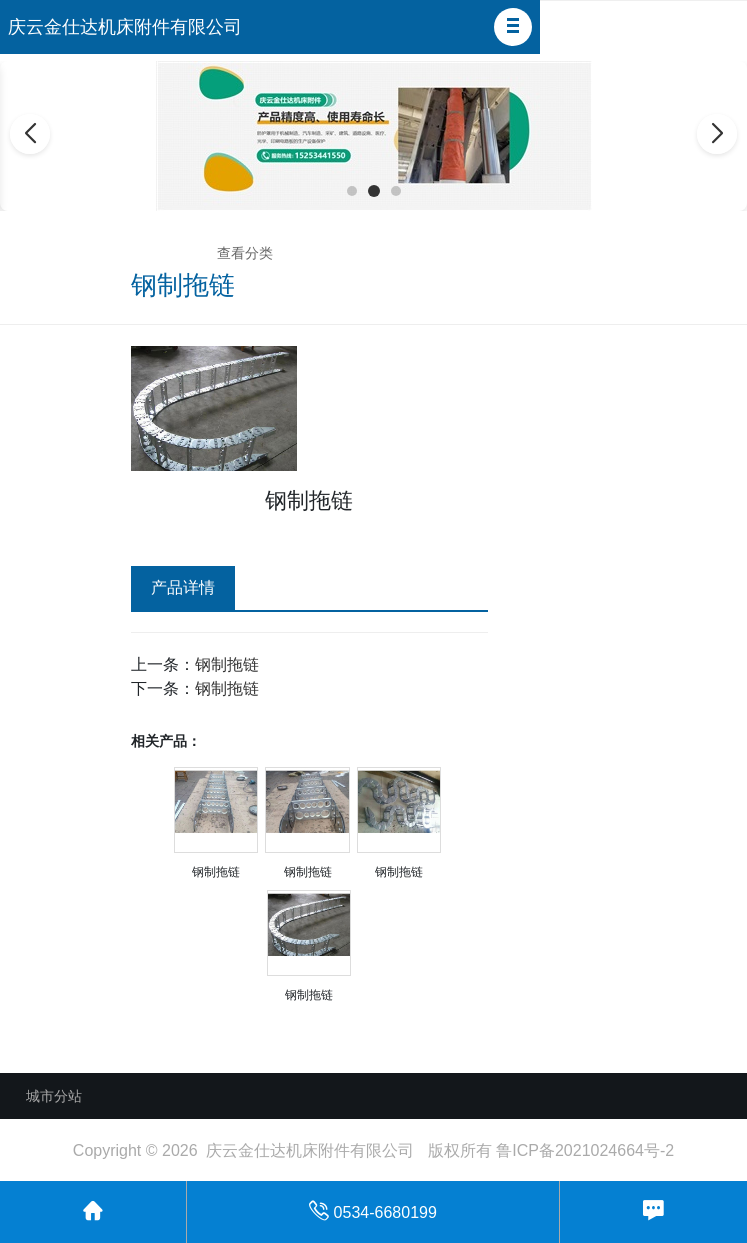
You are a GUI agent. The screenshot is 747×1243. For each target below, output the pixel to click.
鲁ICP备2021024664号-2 (585, 1150)
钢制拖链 (227, 664)
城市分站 (54, 1096)
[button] (513, 27)
